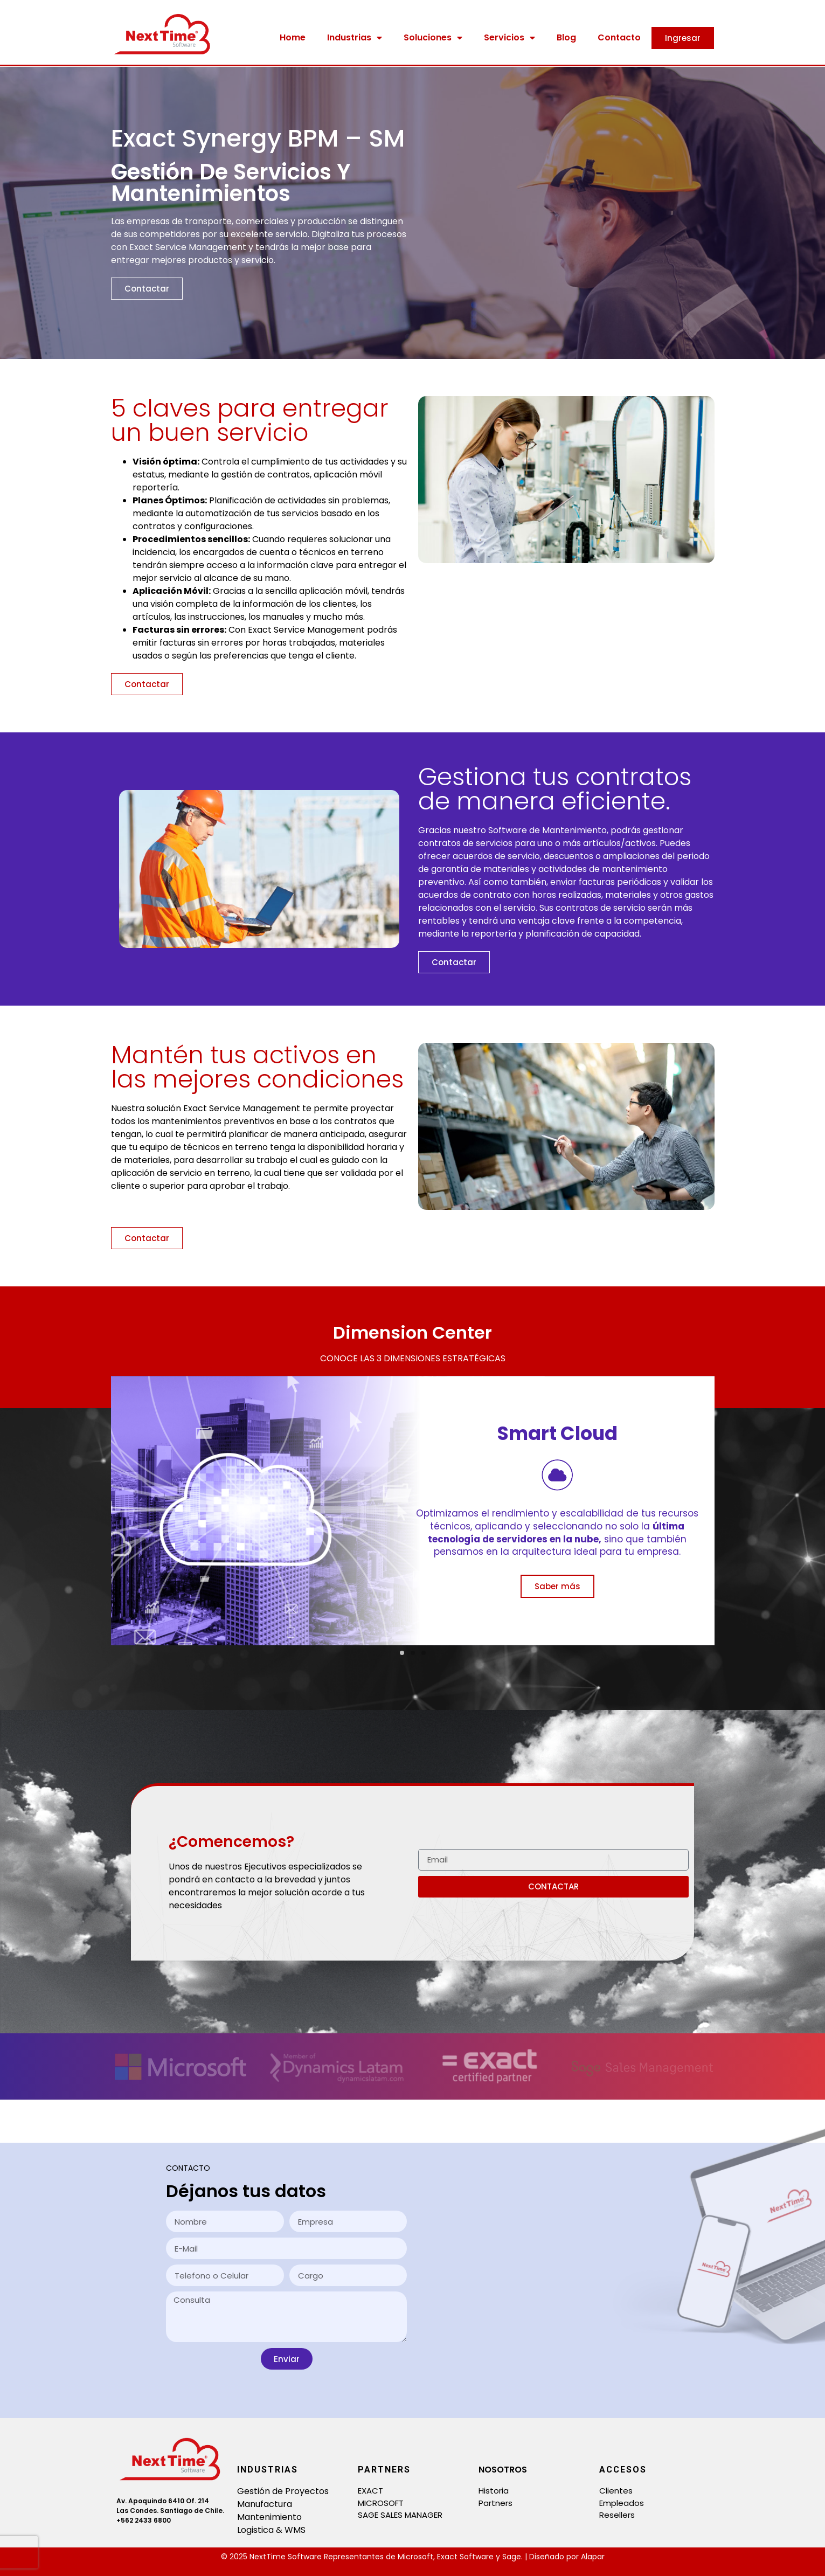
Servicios (509, 37)
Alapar (593, 2556)
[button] (402, 1653)
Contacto (619, 37)
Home (293, 37)
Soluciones (433, 37)
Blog (566, 37)
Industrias (354, 37)
